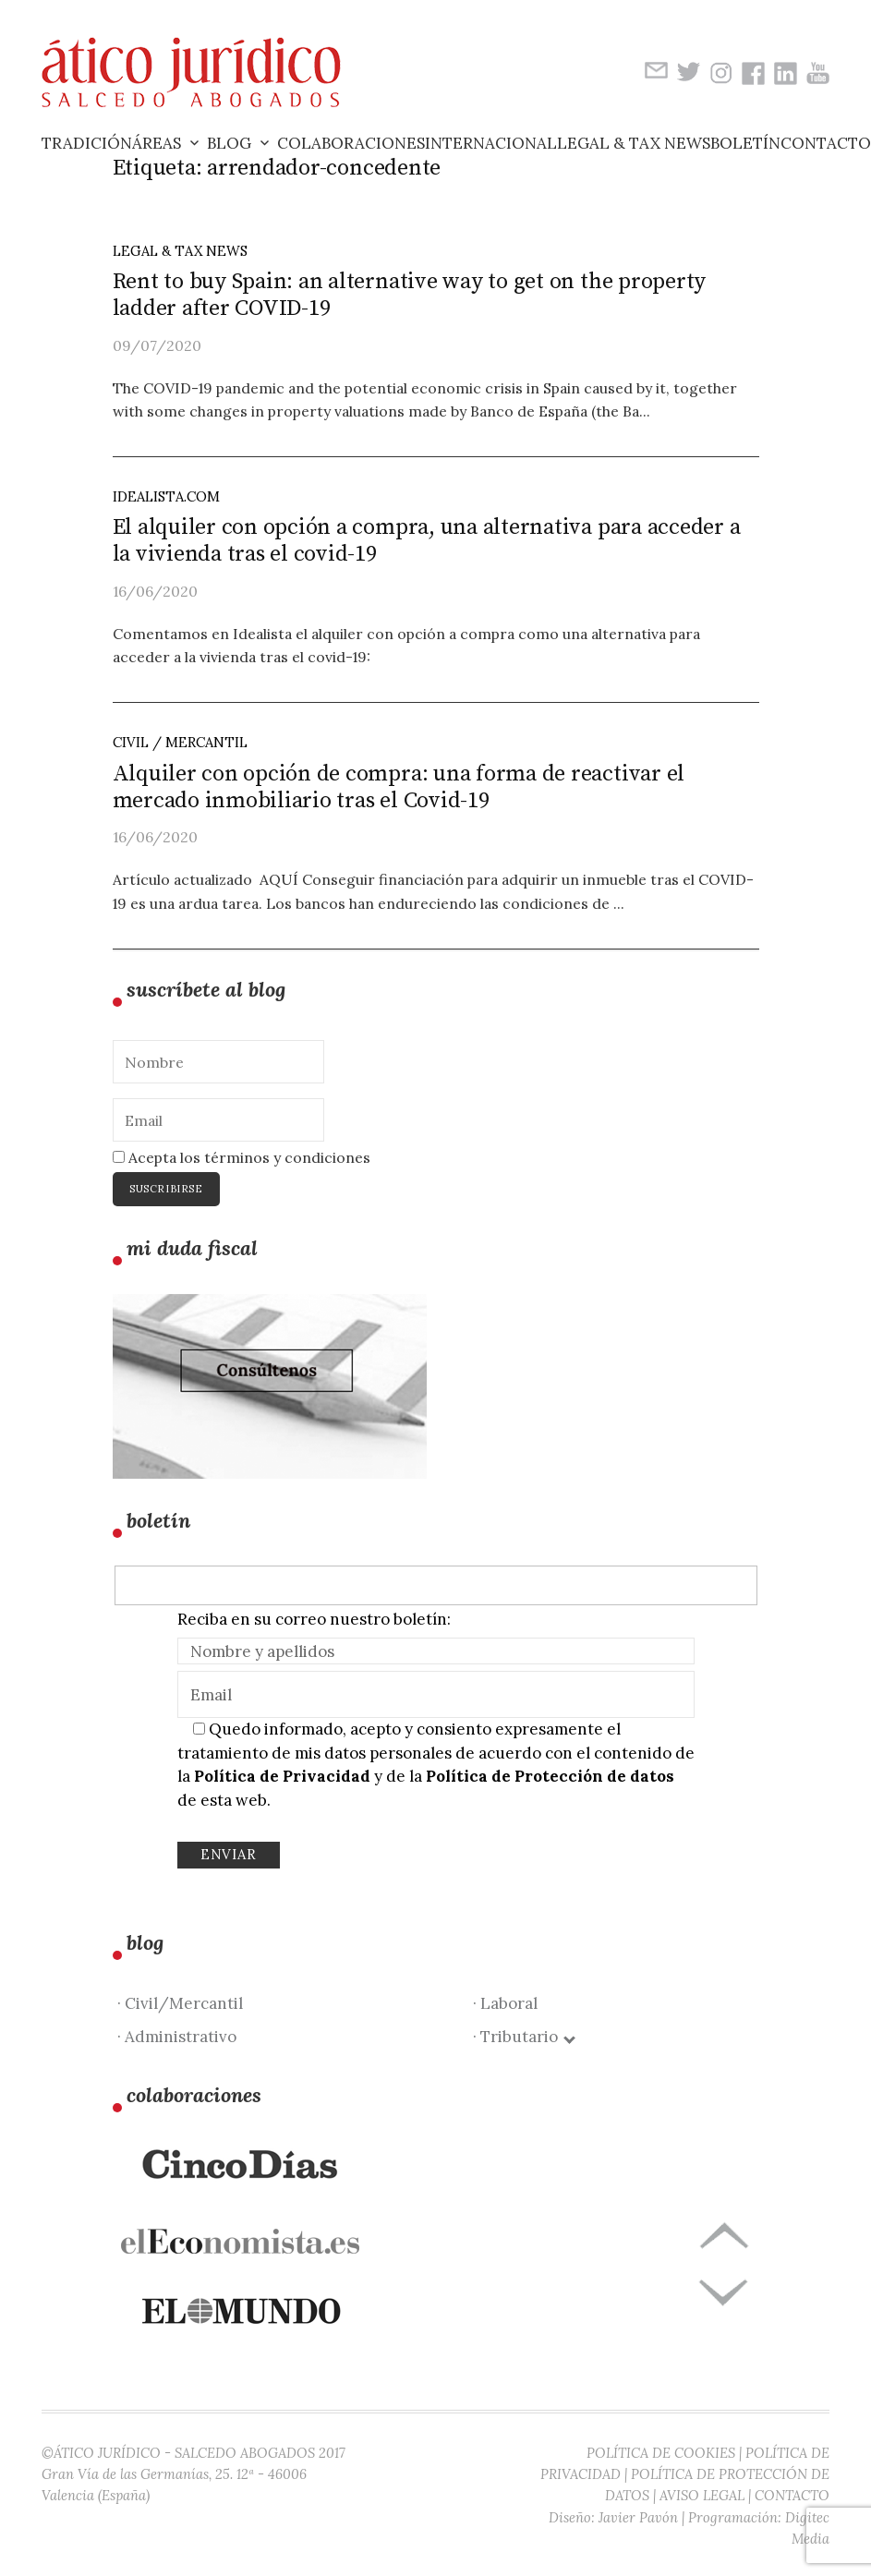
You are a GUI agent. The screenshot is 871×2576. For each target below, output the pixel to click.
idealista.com (166, 496)
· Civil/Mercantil (180, 2003)
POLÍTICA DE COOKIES (661, 2452)
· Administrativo (176, 2036)
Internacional (491, 143)
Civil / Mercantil (180, 742)
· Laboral (505, 2003)
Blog (229, 143)
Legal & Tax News (633, 143)
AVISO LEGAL (701, 2495)
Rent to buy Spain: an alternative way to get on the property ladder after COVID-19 (410, 295)
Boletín (745, 143)
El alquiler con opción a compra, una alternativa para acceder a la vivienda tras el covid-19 (427, 541)
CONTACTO (792, 2495)
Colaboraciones (351, 143)
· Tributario (523, 2036)
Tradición (87, 143)
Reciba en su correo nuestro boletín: (314, 1619)
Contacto (825, 143)
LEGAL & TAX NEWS (180, 251)
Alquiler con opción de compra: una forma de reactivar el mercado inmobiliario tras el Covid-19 (399, 787)
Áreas (156, 143)
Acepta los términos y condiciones (241, 1157)
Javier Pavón (638, 2517)
